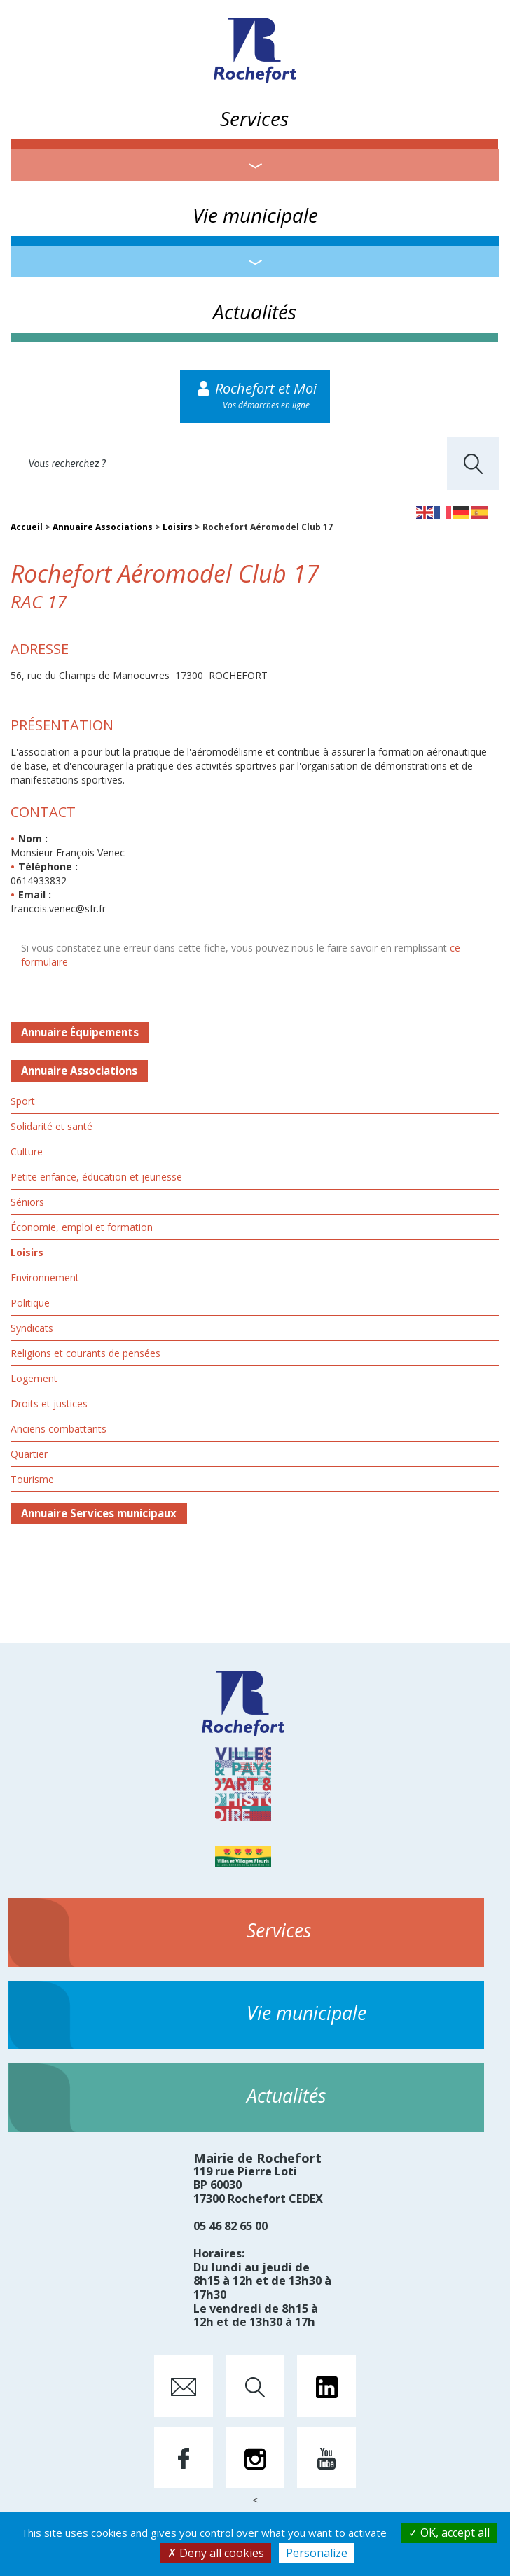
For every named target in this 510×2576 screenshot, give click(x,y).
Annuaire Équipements (80, 1032)
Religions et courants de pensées (85, 1353)
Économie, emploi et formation (82, 1227)
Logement (34, 1378)
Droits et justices (49, 1403)
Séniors (27, 1202)
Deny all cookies (215, 2553)
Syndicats (32, 1328)
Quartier (29, 1454)
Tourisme (32, 1479)
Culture (27, 1151)
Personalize (316, 2553)
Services (254, 118)
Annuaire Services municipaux (99, 1513)
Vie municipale (255, 215)
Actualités (254, 311)
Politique (30, 1302)
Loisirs (178, 527)
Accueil (27, 527)
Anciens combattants (58, 1428)
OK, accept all (449, 2532)
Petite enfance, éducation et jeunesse (96, 1176)
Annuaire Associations (103, 527)
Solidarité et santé (51, 1126)
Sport (23, 1101)
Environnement (45, 1277)
